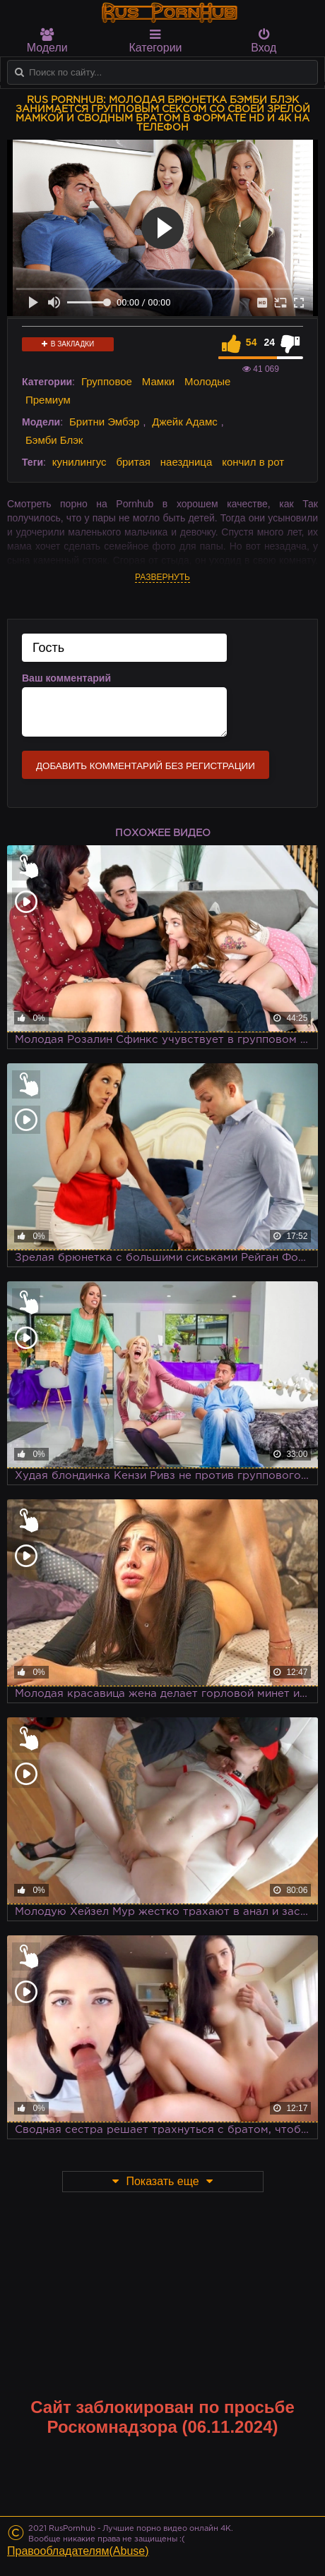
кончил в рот (253, 462)
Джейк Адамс (185, 422)
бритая (133, 462)
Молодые (207, 381)
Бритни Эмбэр (104, 422)
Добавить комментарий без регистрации (145, 766)
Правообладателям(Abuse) (78, 2551)
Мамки (158, 381)
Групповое (106, 381)
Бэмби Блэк (54, 440)
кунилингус (79, 462)
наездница (186, 462)
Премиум (48, 400)
